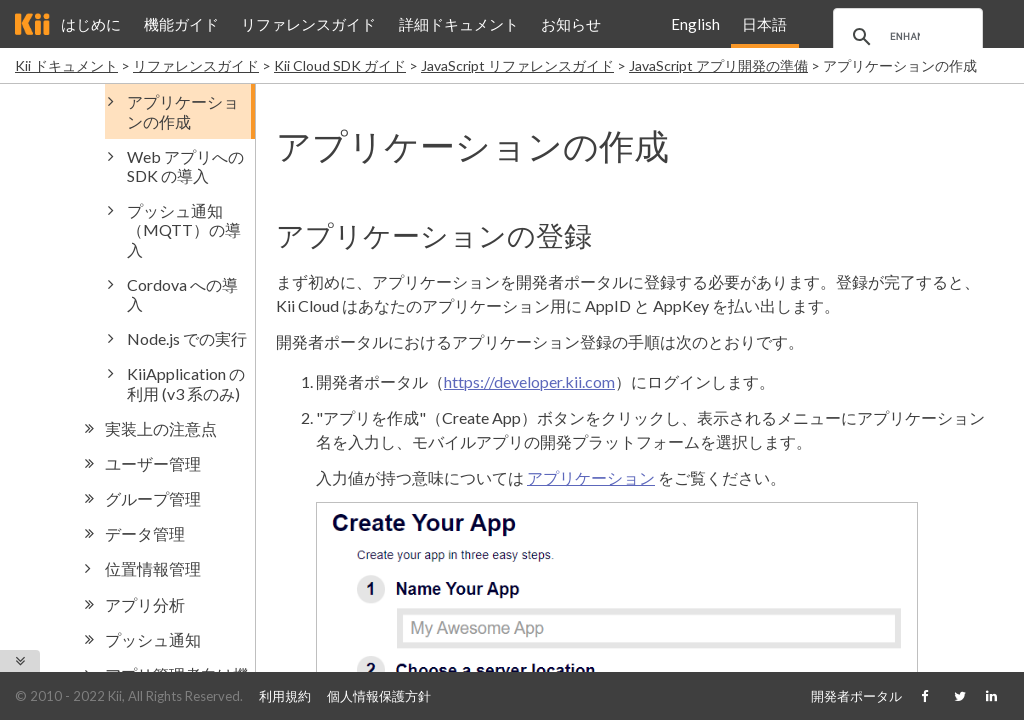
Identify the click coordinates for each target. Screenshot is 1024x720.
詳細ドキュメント (459, 24)
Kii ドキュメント (66, 65)
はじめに (91, 24)
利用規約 (285, 696)
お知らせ (571, 24)
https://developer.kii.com (529, 381)
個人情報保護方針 (379, 696)
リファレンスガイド (308, 24)
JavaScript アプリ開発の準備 (718, 65)
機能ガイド (181, 24)
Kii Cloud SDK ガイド (340, 65)
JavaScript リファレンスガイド (517, 65)
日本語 (764, 24)
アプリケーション (591, 477)
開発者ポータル (856, 696)
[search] (905, 37)
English (695, 24)
